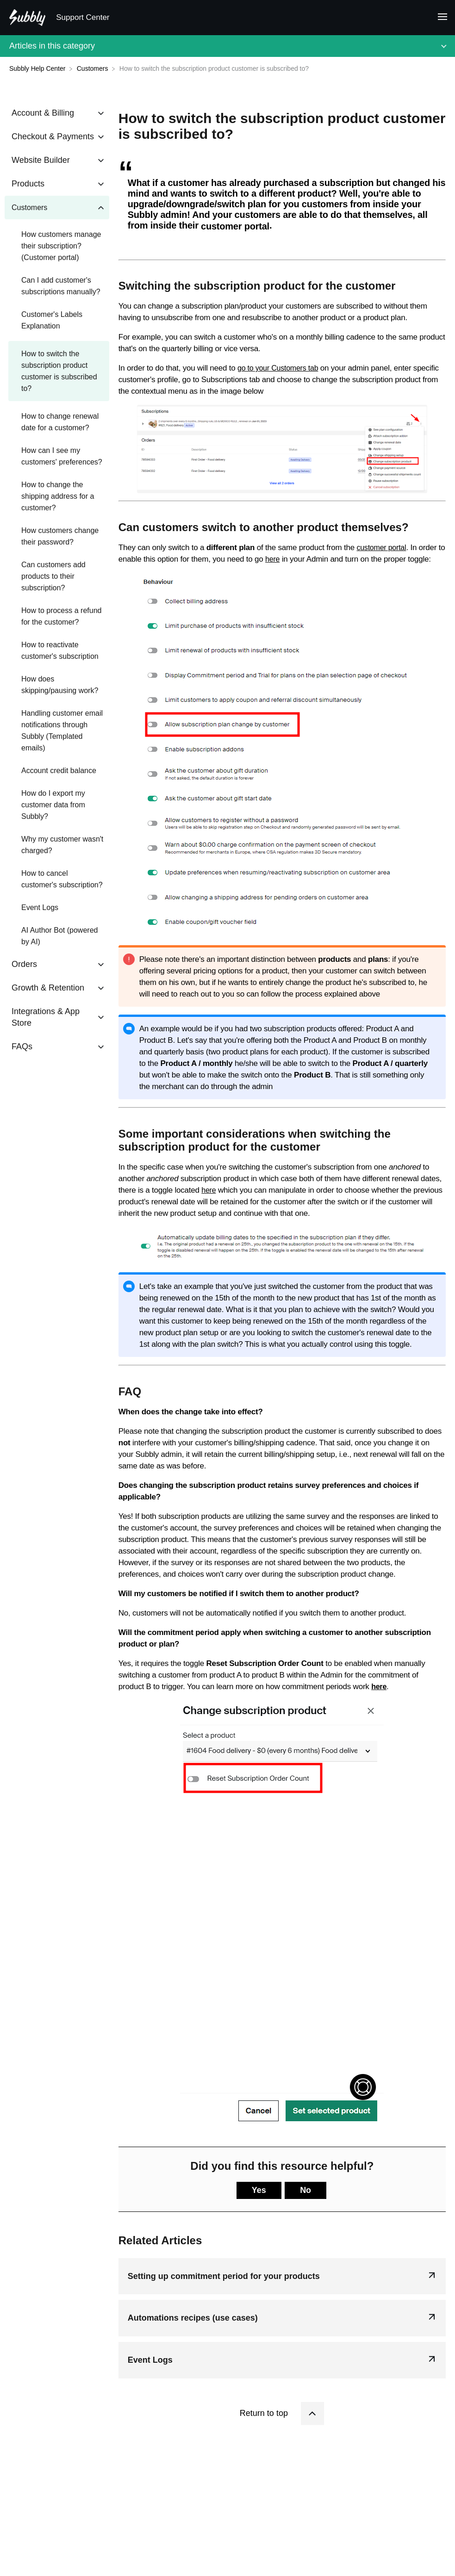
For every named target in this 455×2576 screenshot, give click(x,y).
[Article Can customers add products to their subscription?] (57, 576)
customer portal (381, 547)
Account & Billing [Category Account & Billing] (43, 113)
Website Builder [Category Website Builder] (41, 160)
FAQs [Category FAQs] (22, 1046)
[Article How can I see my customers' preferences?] (57, 456)
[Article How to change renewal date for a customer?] (57, 422)
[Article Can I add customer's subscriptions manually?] (57, 285)
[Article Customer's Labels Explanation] (57, 320)
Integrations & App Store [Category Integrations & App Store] (46, 1017)
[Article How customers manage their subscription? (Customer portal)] (57, 246)
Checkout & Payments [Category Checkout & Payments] (53, 136)
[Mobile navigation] (439, 18)
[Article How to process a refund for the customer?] (57, 616)
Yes (259, 2190)
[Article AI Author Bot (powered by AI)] (57, 936)
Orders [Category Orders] (24, 964)
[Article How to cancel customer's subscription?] (57, 879)
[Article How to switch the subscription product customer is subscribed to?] (57, 371)
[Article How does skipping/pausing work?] (57, 684)
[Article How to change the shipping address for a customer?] (57, 496)
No (305, 2190)
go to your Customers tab (277, 368)
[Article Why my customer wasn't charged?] (57, 844)
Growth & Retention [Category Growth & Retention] (48, 987)
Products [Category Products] (28, 183)
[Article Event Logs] (57, 907)
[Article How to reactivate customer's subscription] (57, 650)
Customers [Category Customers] (29, 207)
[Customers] (93, 68)
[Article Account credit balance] (57, 770)
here (272, 559)
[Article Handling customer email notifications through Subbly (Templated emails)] (57, 730)
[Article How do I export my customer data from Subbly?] (57, 805)
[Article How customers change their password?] (57, 536)
